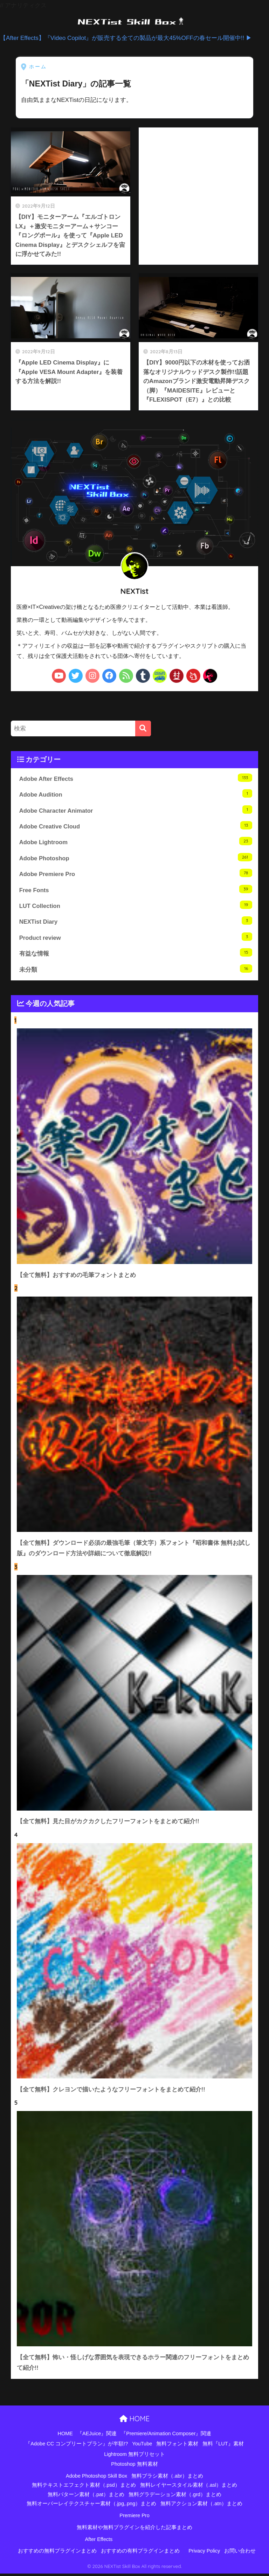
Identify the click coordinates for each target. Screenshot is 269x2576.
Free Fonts (136, 890)
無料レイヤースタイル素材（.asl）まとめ (188, 2487)
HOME (134, 2421)
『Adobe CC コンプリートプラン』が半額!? (76, 2446)
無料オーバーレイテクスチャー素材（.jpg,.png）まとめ (92, 2506)
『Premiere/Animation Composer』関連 (166, 2436)
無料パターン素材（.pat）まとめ (86, 2497)
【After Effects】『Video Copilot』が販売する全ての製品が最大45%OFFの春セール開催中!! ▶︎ (126, 38)
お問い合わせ (240, 2553)
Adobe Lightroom (136, 842)
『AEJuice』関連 (97, 2436)
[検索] (143, 728)
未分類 (136, 969)
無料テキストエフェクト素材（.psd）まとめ (84, 2487)
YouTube (142, 2446)
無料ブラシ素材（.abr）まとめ (167, 2478)
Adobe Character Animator (136, 809)
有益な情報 (136, 954)
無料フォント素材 (177, 2446)
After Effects (99, 2541)
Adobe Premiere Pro (136, 873)
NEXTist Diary (136, 921)
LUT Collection (136, 906)
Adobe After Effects (136, 777)
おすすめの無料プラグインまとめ (57, 2553)
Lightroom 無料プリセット (134, 2456)
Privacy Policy (204, 2553)
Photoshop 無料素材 (134, 2466)
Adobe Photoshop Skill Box (96, 2478)
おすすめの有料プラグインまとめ (140, 2553)
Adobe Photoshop (136, 857)
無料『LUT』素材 (222, 2446)
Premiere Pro (134, 2518)
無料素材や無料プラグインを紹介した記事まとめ (134, 2530)
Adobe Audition (136, 794)
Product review (136, 937)
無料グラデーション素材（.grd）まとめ (175, 2497)
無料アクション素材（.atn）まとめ (201, 2506)
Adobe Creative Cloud (136, 825)
